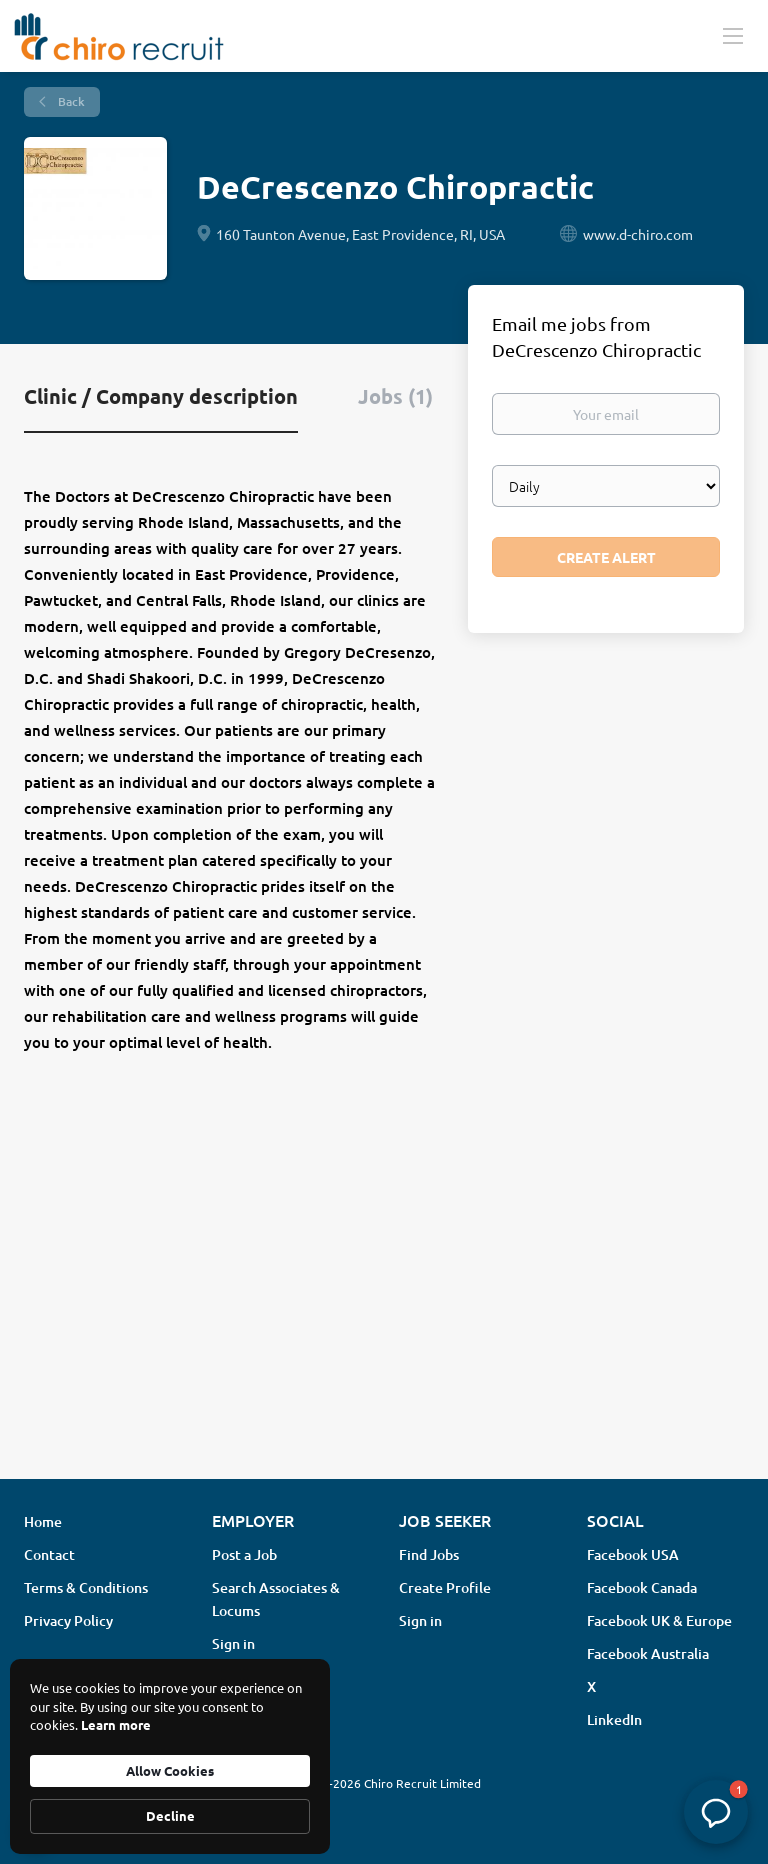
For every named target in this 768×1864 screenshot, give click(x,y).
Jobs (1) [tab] (395, 396)
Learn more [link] (116, 1724)
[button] (716, 1812)
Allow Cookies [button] (170, 1770)
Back (70, 101)
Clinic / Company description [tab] (161, 396)
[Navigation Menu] (733, 35)
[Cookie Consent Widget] (170, 1756)
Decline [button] (170, 1815)
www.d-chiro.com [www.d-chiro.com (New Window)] (638, 234)
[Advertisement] (384, 1305)
